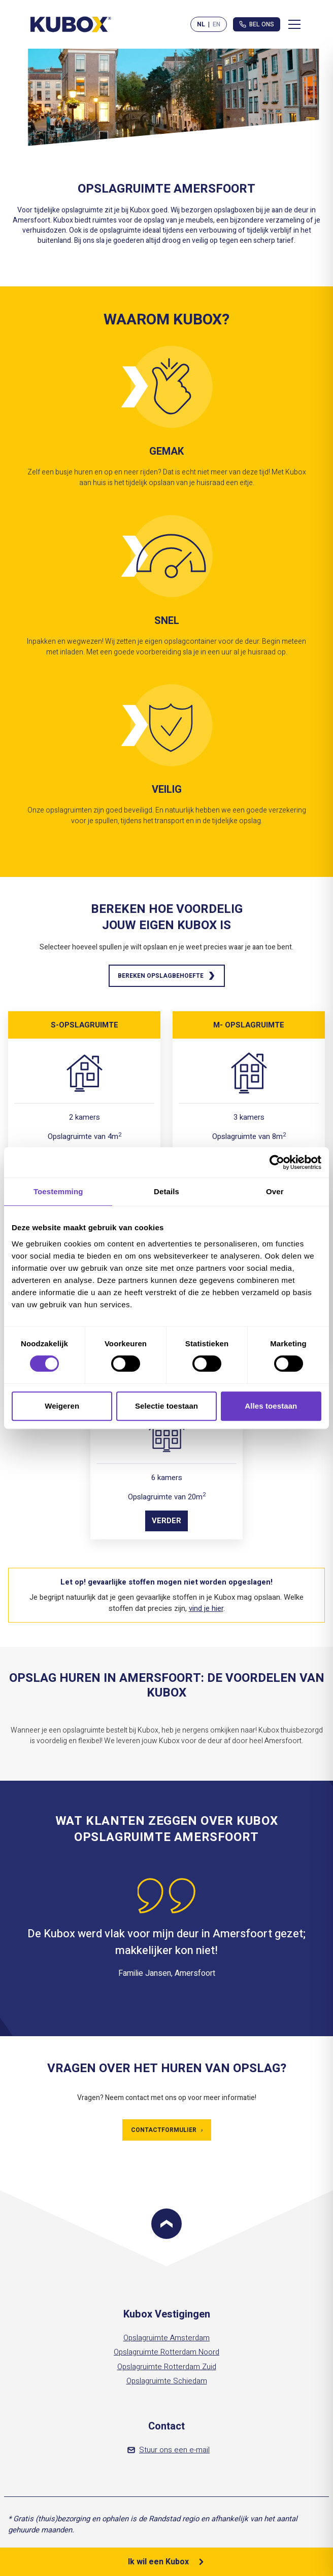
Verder (166, 1520)
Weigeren (62, 1406)
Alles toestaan (271, 1406)
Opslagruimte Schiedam (166, 2380)
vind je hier (206, 1608)
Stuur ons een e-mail (168, 2449)
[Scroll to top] (166, 2224)
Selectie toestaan (166, 1406)
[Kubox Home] (71, 24)
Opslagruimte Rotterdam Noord (166, 2352)
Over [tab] (275, 1191)
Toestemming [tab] (58, 1191)
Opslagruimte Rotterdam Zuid (166, 2366)
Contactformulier (167, 2130)
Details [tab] (166, 1191)
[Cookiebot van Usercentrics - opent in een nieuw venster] (276, 1162)
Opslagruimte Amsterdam (166, 2337)
